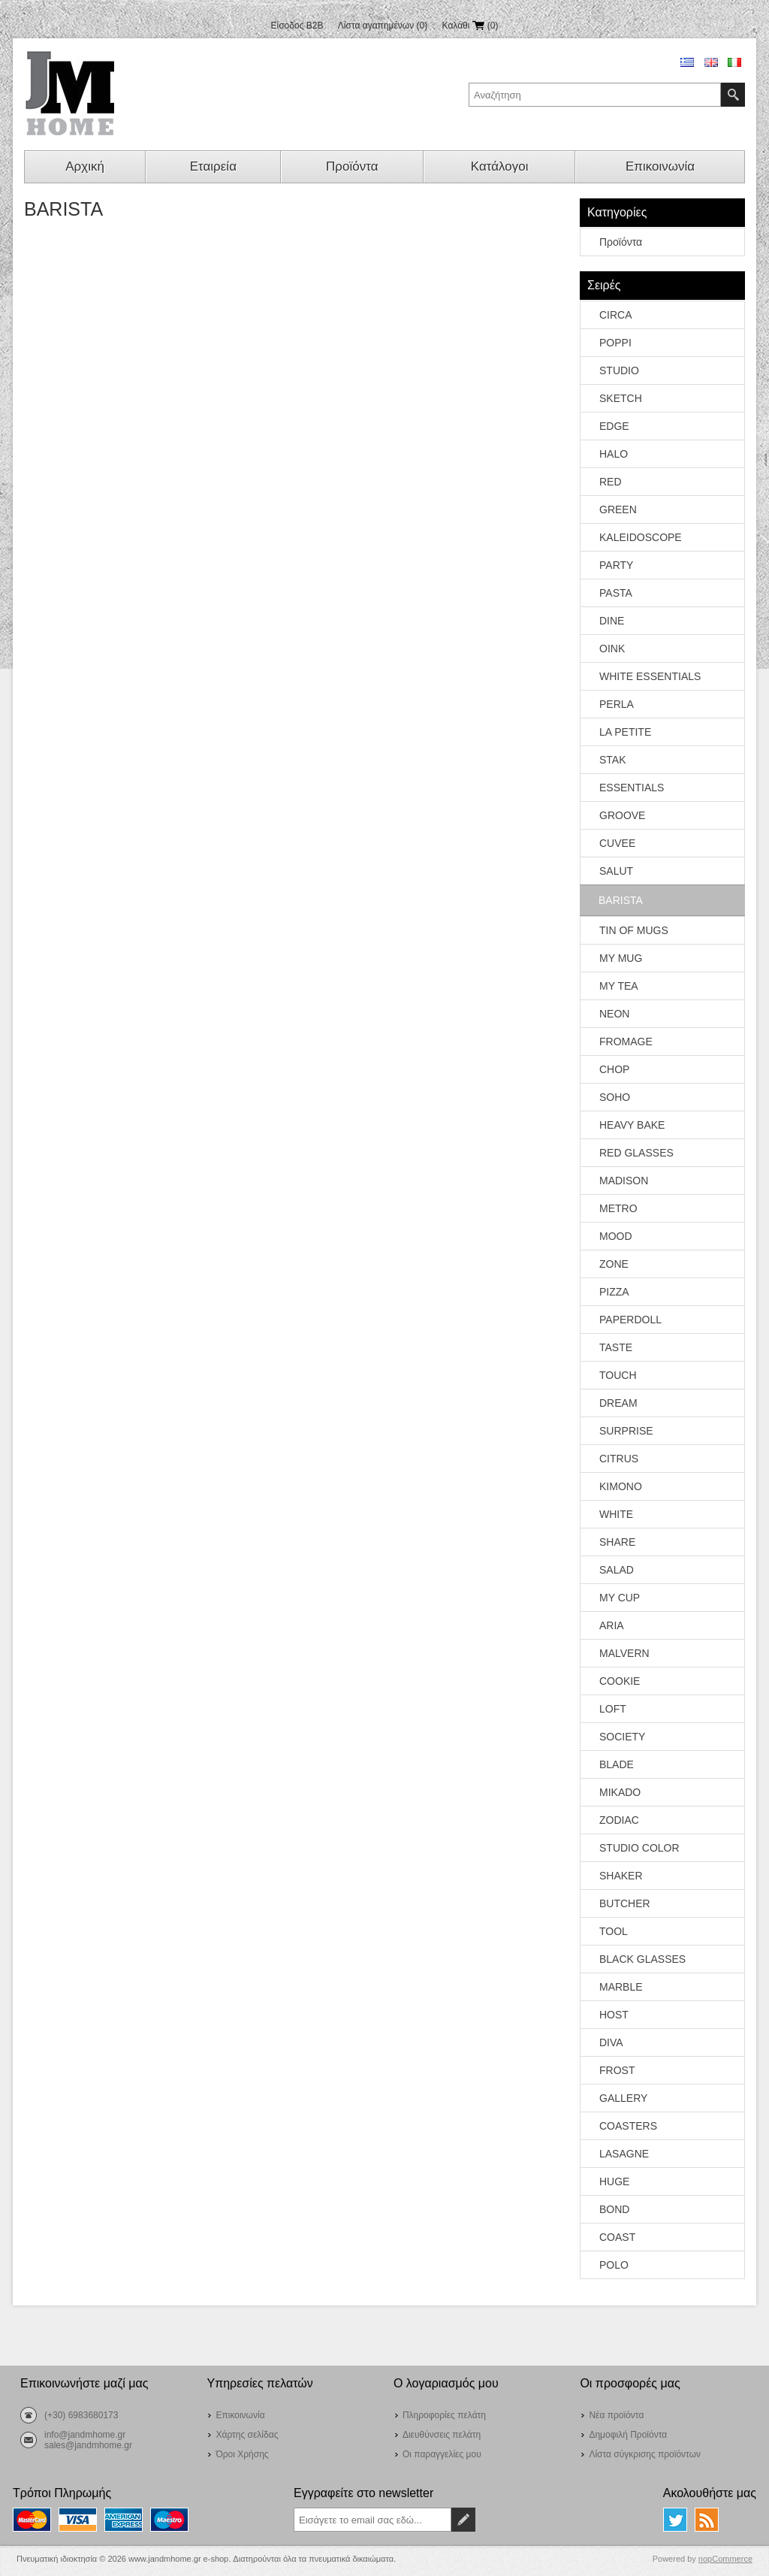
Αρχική (84, 166)
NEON (614, 1014)
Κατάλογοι (500, 166)
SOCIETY (622, 1737)
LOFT (612, 1709)
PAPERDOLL (630, 1320)
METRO (618, 1208)
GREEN (618, 509)
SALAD (616, 1570)
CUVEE (617, 843)
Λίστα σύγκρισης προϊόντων (645, 2454)
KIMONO (620, 1486)
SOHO (614, 1097)
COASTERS (628, 2126)
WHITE (616, 1514)
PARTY (616, 565)
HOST (614, 2015)
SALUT (616, 871)
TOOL (613, 1931)
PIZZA (614, 1292)
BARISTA (621, 900)
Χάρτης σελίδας (247, 2434)
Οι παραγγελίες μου (442, 2454)
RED (610, 482)
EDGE (614, 426)
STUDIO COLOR (639, 1848)
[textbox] (595, 95)
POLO (614, 2265)
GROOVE (622, 815)
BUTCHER (624, 1903)
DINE (611, 621)
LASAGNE (624, 2154)
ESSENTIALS (631, 788)
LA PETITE (625, 732)
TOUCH (618, 1375)
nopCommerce (725, 2558)
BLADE (616, 1764)
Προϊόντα (352, 166)
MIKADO (620, 1792)
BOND (614, 2209)
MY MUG (620, 958)
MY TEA (618, 986)
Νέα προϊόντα (616, 2415)
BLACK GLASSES (642, 1959)
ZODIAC (619, 1820)
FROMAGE (626, 1042)
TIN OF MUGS (633, 930)
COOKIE (619, 1681)
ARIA (611, 1625)
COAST (617, 2237)
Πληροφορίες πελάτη (444, 2415)
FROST (617, 2070)
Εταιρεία (213, 166)
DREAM (618, 1403)
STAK (612, 760)
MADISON (623, 1181)
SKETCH (620, 398)
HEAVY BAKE (632, 1125)
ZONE (614, 1264)
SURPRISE (626, 1431)
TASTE (615, 1347)
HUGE (614, 2181)
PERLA (616, 704)
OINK (612, 648)
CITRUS (618, 1459)
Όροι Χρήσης (242, 2454)
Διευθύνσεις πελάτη (442, 2434)
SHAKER (621, 1876)
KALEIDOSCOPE (640, 537)
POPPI (615, 343)
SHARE (617, 1542)
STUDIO (619, 370)
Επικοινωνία (660, 166)
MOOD (615, 1236)
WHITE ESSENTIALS (650, 676)
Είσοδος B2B (297, 25)
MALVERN (624, 1653)
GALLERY (623, 2098)
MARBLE (621, 1987)
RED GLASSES (636, 1153)
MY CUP (619, 1598)
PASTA (615, 593)
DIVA (611, 2042)
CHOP (614, 1069)
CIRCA (615, 315)
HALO (613, 454)
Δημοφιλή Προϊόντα (628, 2434)
